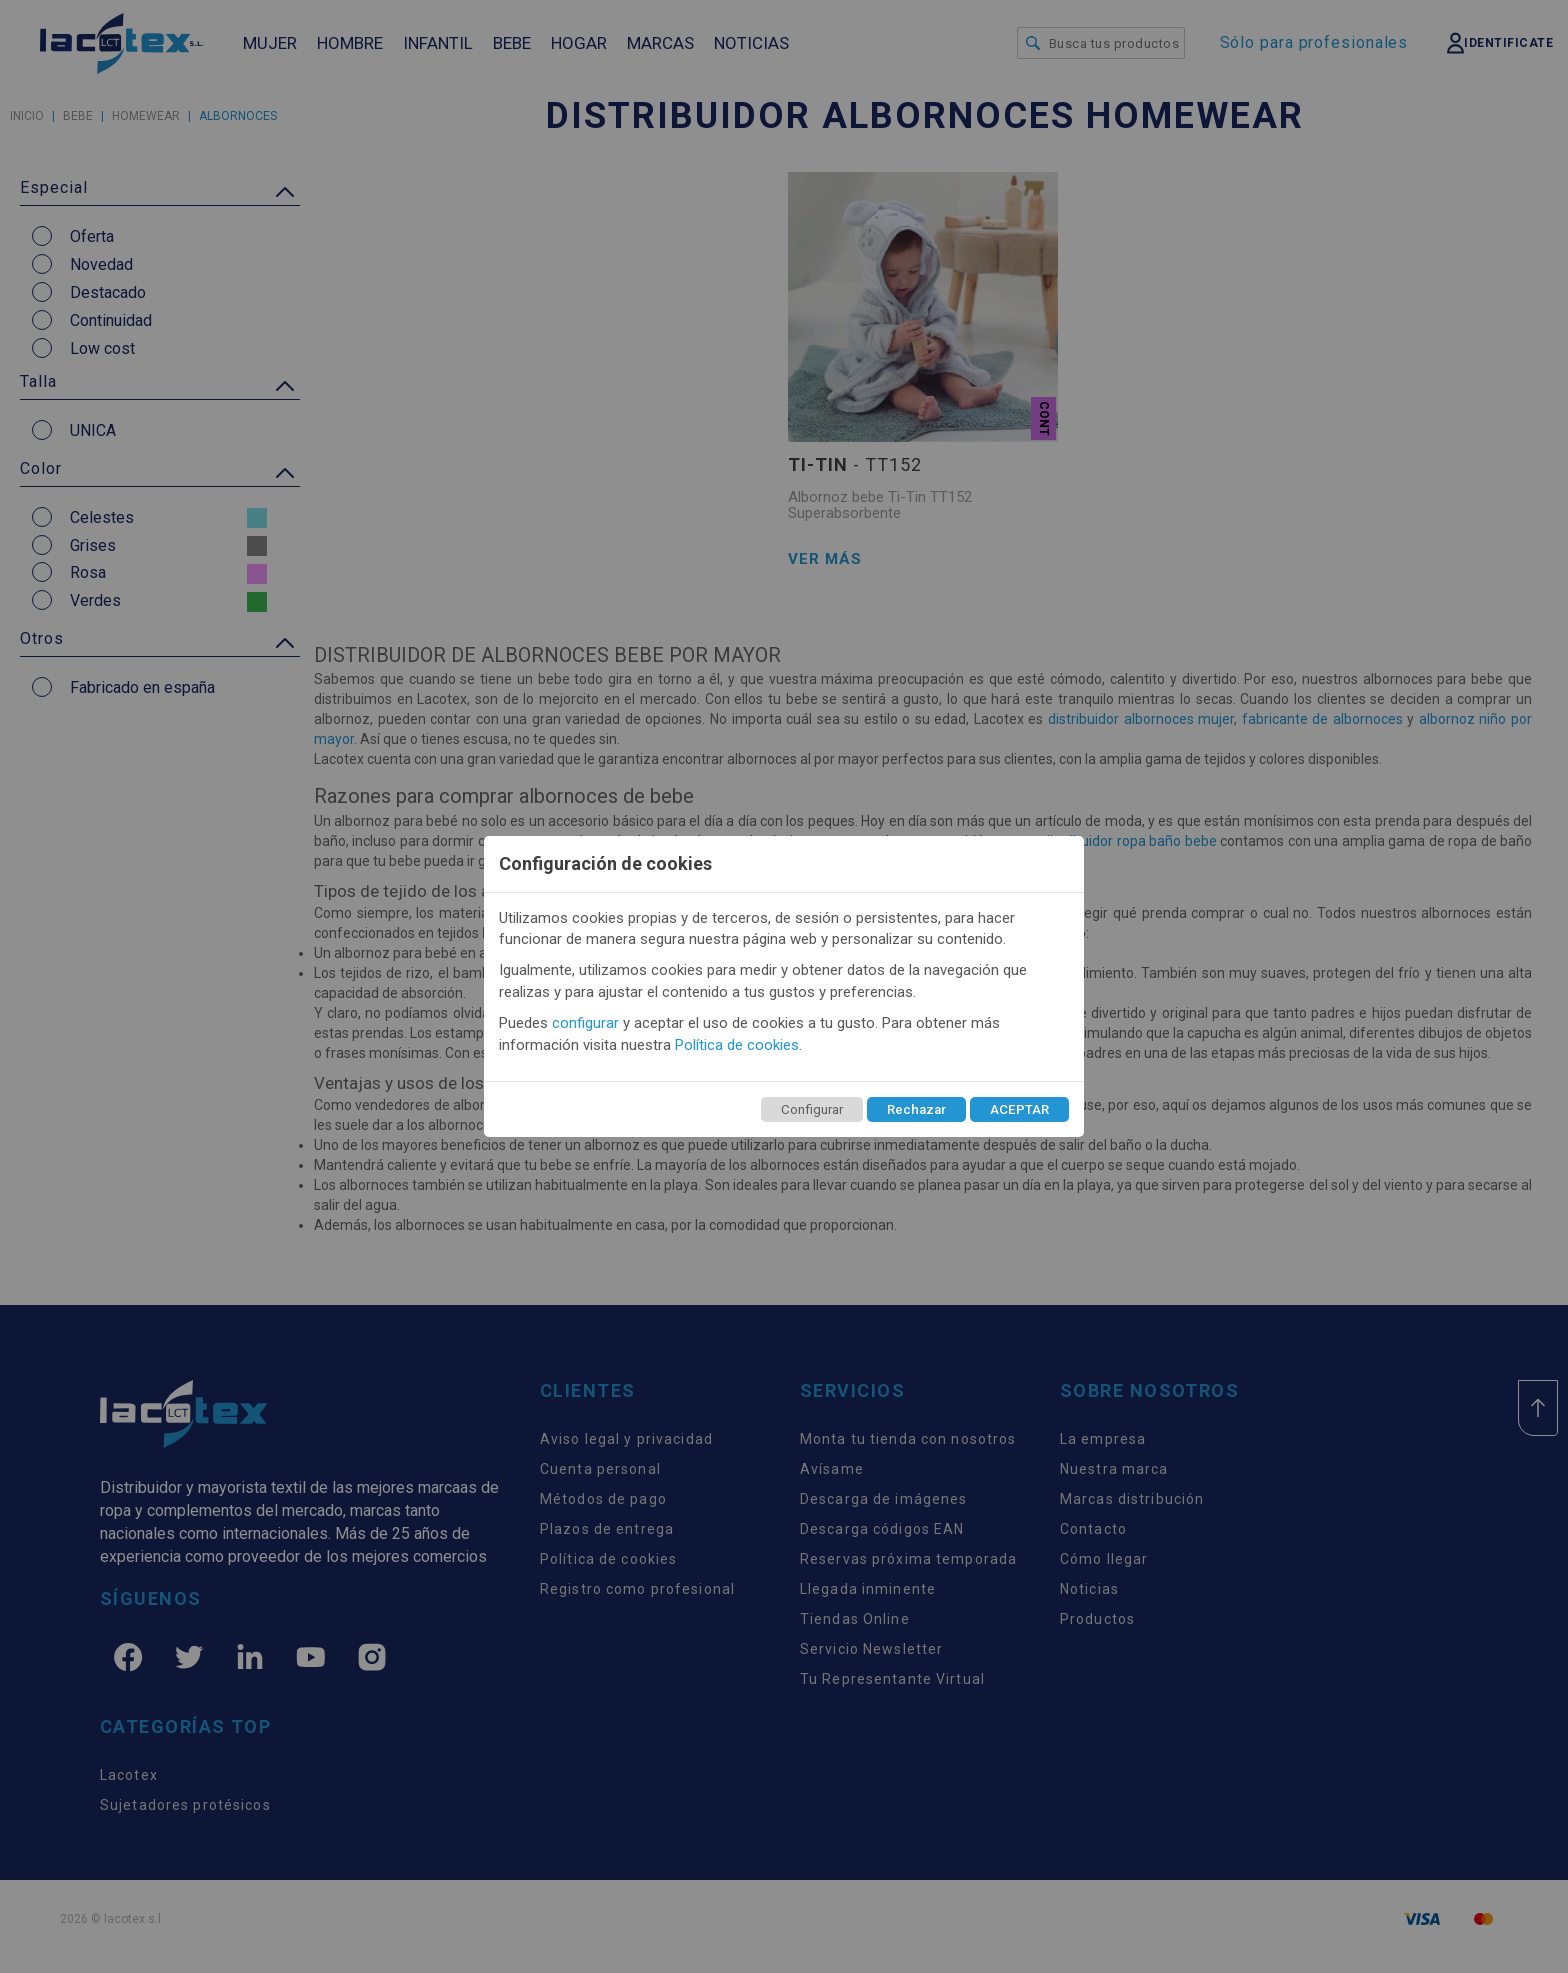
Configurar (812, 1109)
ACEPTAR (1019, 1109)
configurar (585, 1023)
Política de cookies (737, 1045)
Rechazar (916, 1109)
